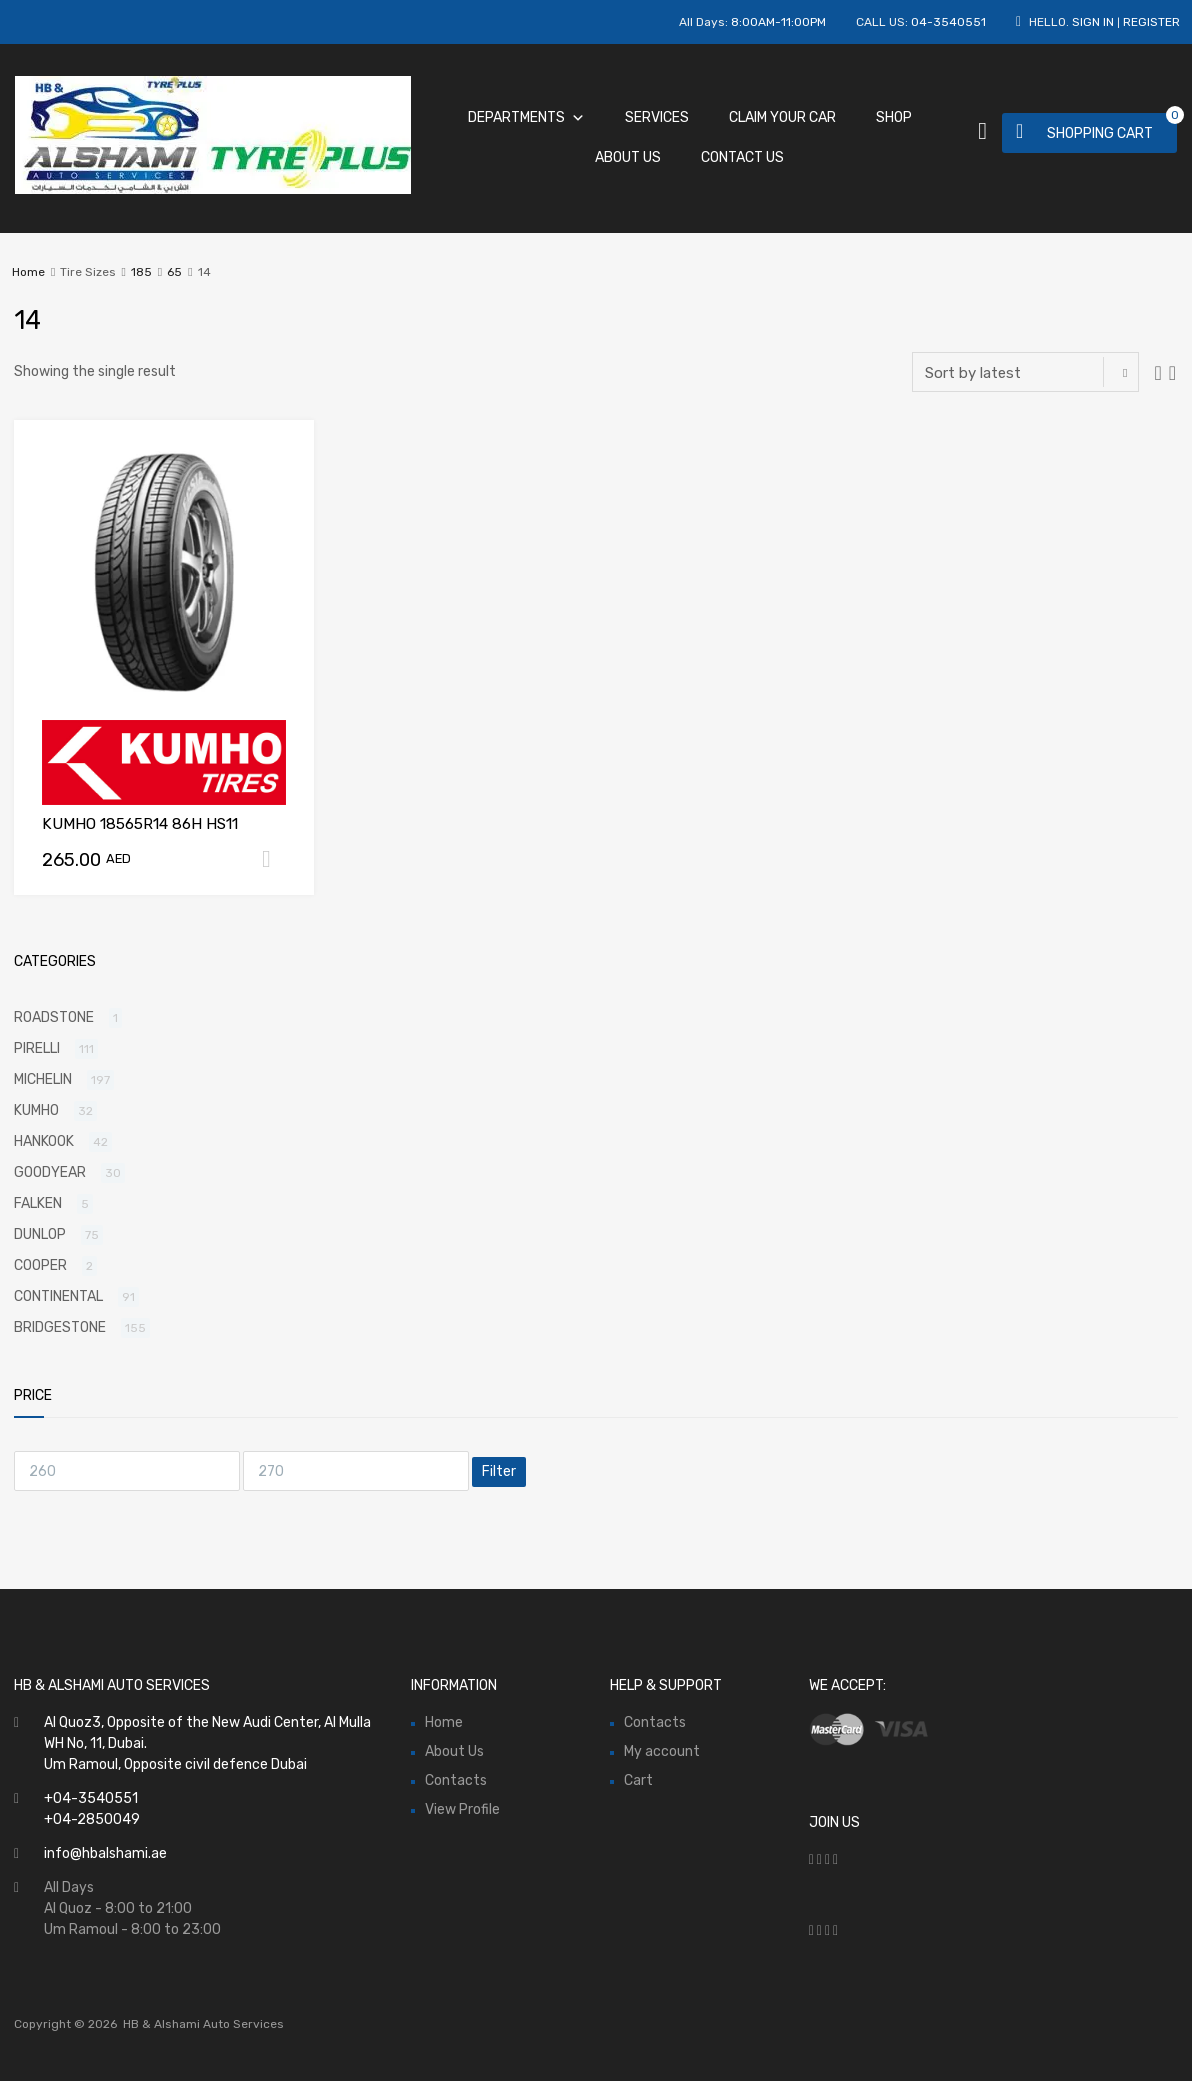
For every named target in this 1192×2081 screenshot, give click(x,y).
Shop (894, 117)
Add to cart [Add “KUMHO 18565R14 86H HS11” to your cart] (274, 859)
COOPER (40, 1265)
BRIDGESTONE (60, 1327)
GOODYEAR (50, 1172)
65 (174, 272)
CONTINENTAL (58, 1296)
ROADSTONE (54, 1017)
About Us (628, 157)
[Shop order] (1025, 372)
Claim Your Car (782, 117)
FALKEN (38, 1203)
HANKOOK (44, 1141)
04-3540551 (948, 22)
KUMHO (36, 1110)
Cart (638, 1780)
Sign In (1093, 22)
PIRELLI (37, 1048)
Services (657, 117)
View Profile (462, 1809)
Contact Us (742, 157)
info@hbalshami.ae (105, 1853)
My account (662, 1751)
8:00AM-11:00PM (778, 22)
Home (28, 272)
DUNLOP (40, 1234)
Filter (499, 1471)
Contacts (456, 1780)
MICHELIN (43, 1079)
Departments (526, 117)
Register (1151, 22)
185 (141, 272)
